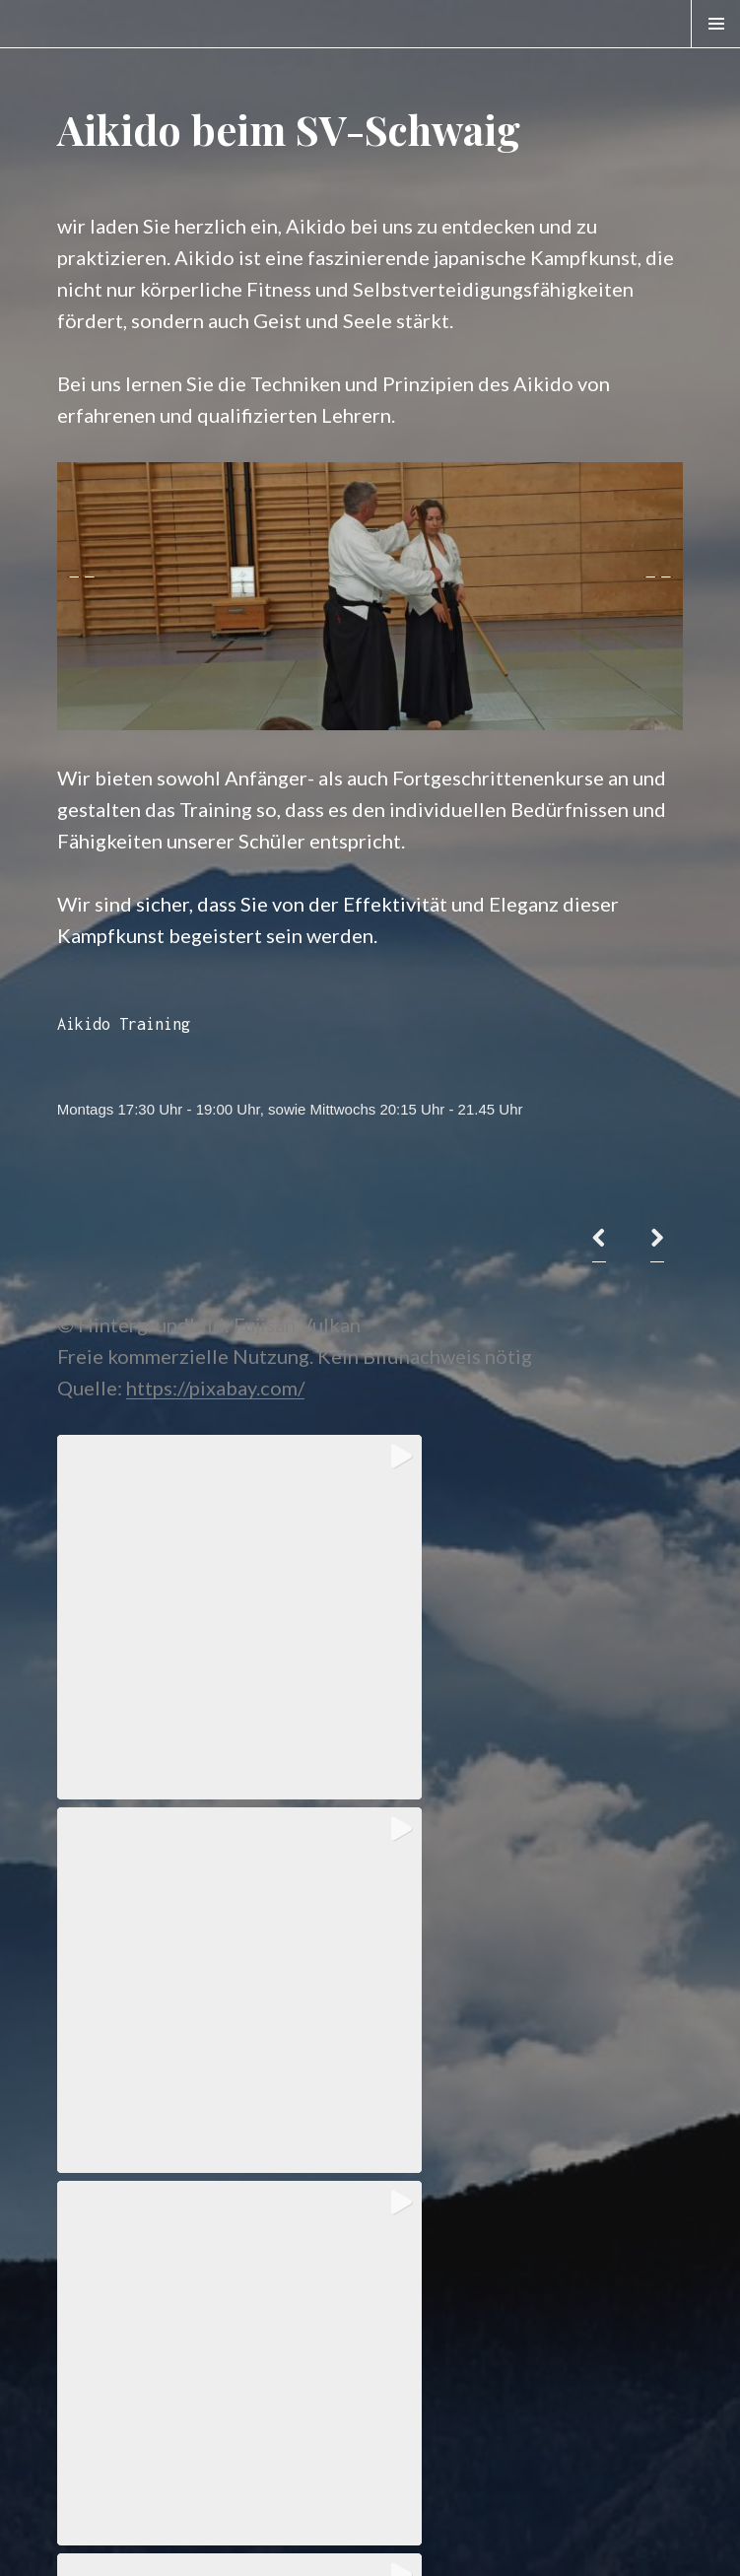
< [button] (82, 591)
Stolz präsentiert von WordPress (145, 2540)
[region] (370, 596)
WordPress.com (507, 2540)
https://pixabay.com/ (215, 1387)
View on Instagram (370, 2416)
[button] (212, 1589)
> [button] (658, 591)
